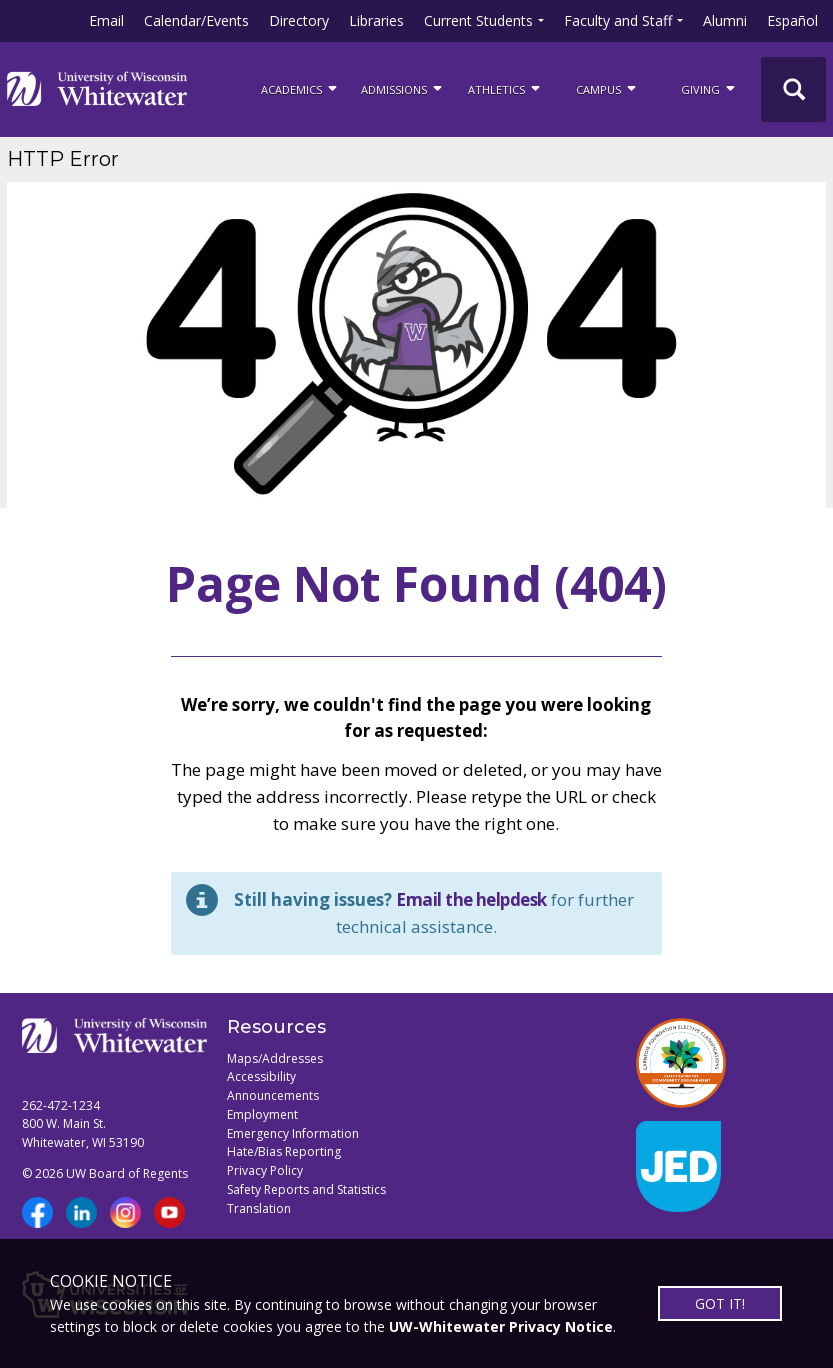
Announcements (273, 1095)
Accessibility (261, 1076)
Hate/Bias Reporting (284, 1151)
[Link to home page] (97, 89)
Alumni (725, 20)
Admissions (403, 88)
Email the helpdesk (471, 899)
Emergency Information (293, 1133)
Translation (259, 1208)
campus (607, 88)
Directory (299, 20)
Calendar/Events (196, 20)
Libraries (376, 20)
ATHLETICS (505, 88)
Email (106, 20)
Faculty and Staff (618, 20)
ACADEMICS (300, 88)
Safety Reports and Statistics (306, 1189)
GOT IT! (720, 1303)
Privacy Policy (265, 1170)
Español (792, 20)
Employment (262, 1114)
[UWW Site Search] (793, 89)
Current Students (478, 20)
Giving (709, 88)
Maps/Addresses (275, 1058)
